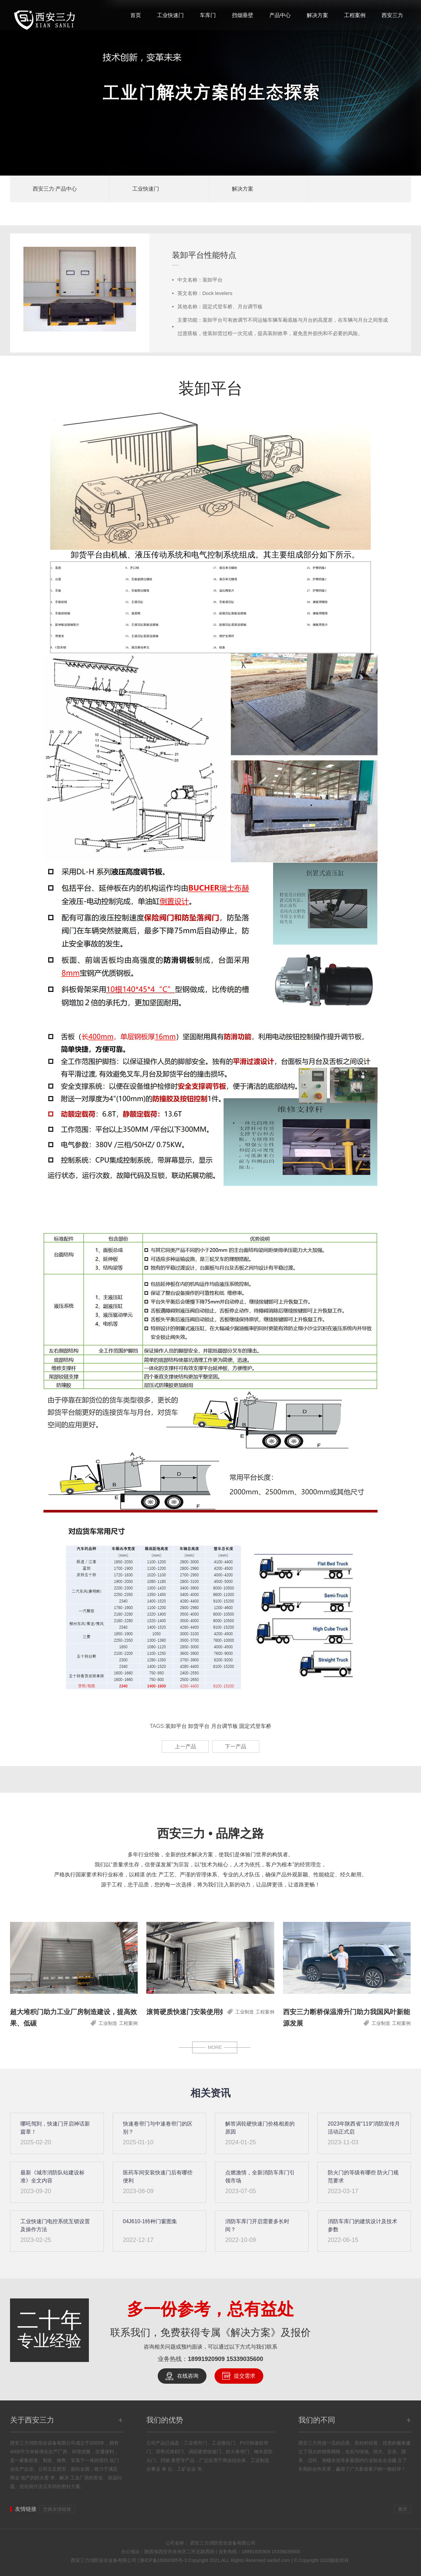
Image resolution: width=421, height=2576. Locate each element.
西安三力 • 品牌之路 (210, 1833)
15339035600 (245, 2359)
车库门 (208, 15)
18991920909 (206, 2359)
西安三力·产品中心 (55, 189)
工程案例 (355, 15)
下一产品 (236, 1746)
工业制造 (108, 2023)
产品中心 (280, 15)
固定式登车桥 (255, 1726)
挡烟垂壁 (242, 15)
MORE (215, 2047)
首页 (135, 15)
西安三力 (392, 15)
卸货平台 (198, 1726)
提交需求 (244, 2376)
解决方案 (317, 15)
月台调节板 (224, 1726)
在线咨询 (187, 2376)
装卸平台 (176, 1726)
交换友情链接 (57, 2509)
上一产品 (185, 1746)
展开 (402, 2509)
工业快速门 (170, 15)
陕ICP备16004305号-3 (163, 2560)
